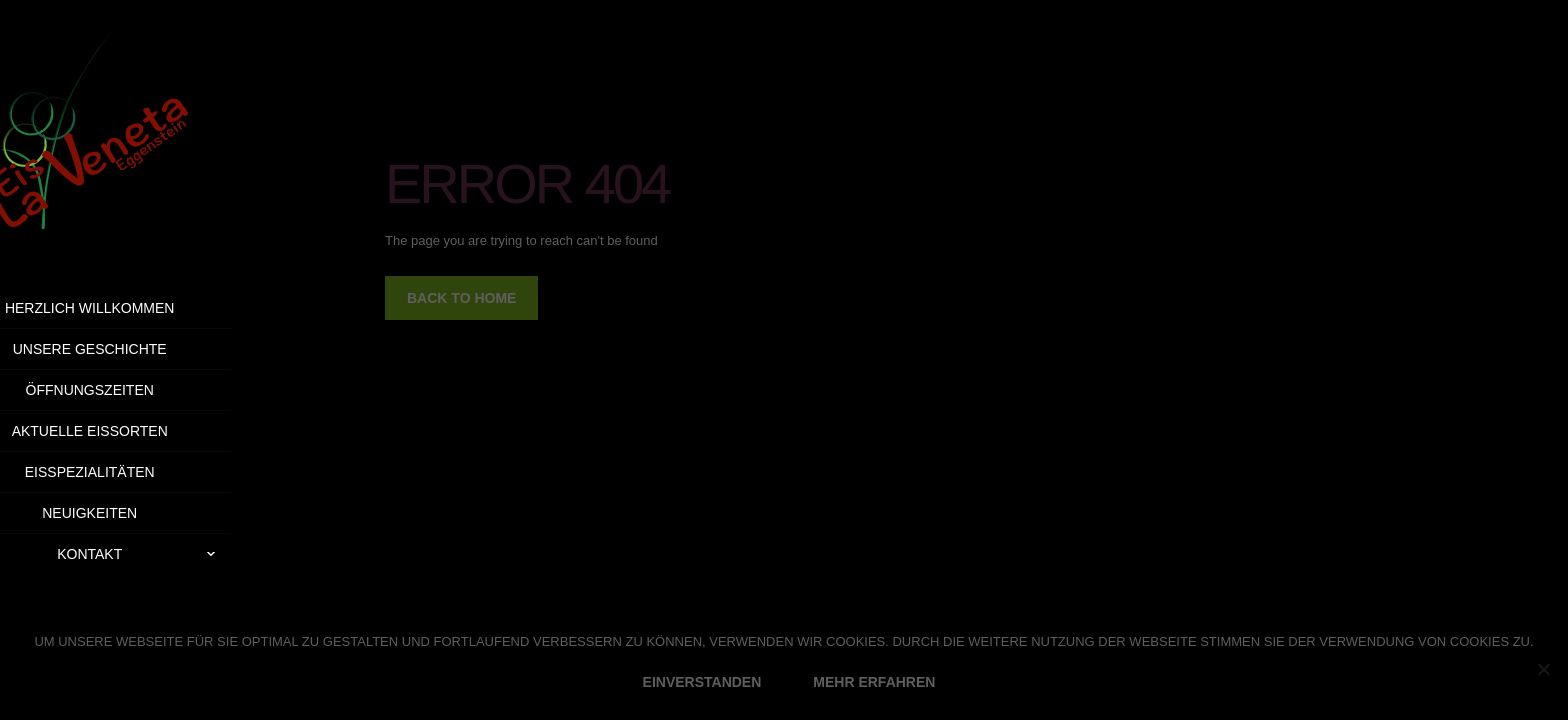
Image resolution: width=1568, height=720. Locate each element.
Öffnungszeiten (141, 390)
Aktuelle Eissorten (141, 431)
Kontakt (196, 554)
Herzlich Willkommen (142, 308)
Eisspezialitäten (142, 472)
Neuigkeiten (141, 513)
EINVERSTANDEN (702, 682)
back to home (461, 298)
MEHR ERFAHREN (874, 682)
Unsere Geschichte (141, 349)
